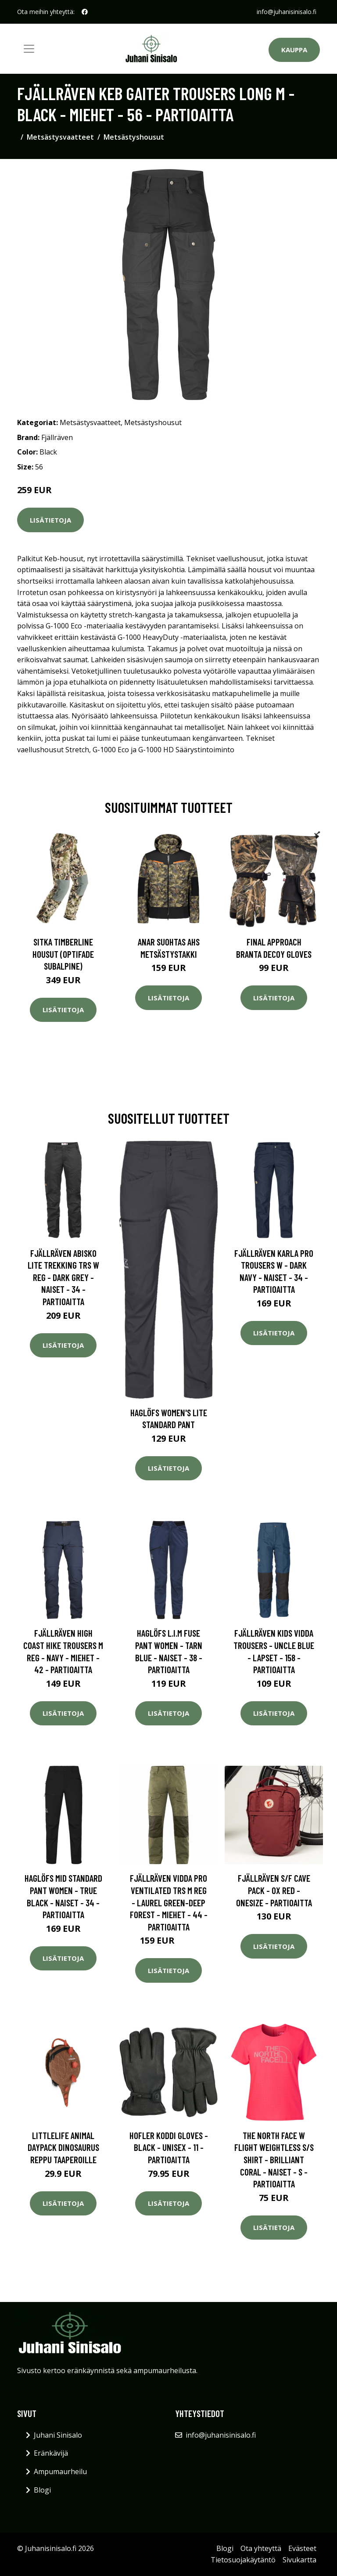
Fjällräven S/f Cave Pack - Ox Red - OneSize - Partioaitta (274, 1890)
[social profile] (84, 12)
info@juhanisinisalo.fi (286, 11)
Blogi (42, 2490)
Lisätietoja (50, 520)
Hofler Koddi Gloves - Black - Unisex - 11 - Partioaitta (168, 2147)
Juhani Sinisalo (58, 2435)
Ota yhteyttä (260, 2548)
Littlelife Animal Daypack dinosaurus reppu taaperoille (63, 2147)
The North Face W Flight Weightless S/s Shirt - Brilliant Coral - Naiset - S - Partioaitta (274, 2159)
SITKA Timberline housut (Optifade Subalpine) (63, 953)
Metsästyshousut (134, 137)
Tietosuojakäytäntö (243, 2560)
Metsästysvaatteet (60, 137)
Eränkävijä (51, 2453)
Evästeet (302, 2548)
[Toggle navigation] (29, 48)
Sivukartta (299, 2560)
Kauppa (294, 49)
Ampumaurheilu (60, 2471)
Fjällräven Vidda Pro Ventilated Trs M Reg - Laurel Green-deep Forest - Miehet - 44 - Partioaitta (169, 1902)
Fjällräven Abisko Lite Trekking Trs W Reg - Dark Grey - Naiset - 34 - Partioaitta (63, 1277)
